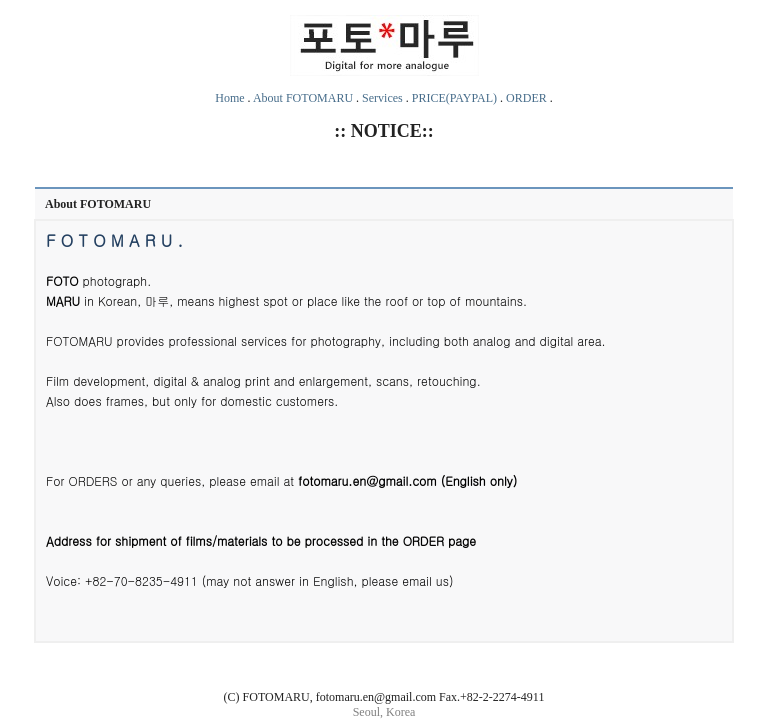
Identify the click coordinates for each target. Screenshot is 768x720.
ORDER (526, 98)
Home (229, 98)
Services (382, 98)
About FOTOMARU (303, 98)
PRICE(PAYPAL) (454, 98)
